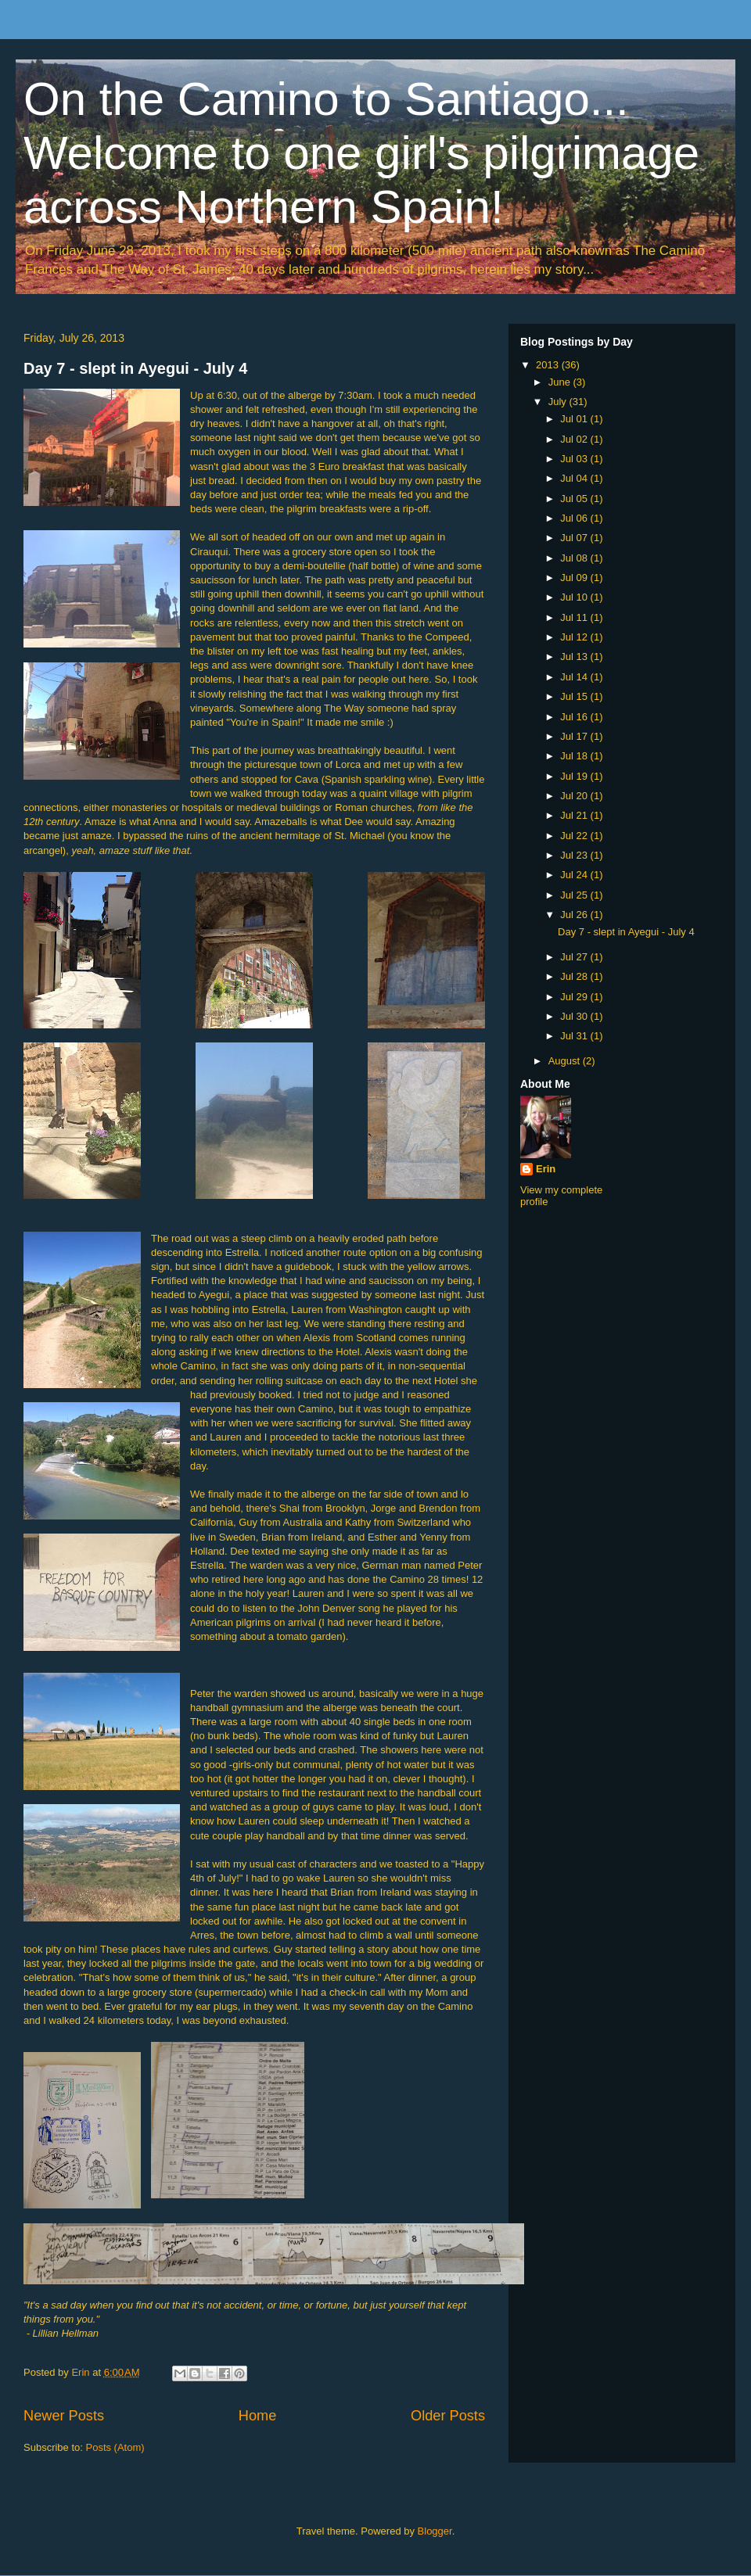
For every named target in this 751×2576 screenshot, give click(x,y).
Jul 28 (575, 976)
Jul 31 (575, 1036)
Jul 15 (575, 696)
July (559, 401)
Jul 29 (575, 997)
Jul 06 (575, 518)
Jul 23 (575, 855)
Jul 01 (575, 419)
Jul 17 (575, 736)
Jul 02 (575, 439)
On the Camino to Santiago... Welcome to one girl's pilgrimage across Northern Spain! (361, 153)
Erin (545, 1169)
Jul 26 (575, 914)
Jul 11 (575, 617)
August (565, 1061)
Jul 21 (575, 815)
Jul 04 (575, 478)
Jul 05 (575, 498)
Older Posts (448, 2416)
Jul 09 (575, 577)
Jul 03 (575, 459)
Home (258, 2416)
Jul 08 (575, 558)
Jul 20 (575, 796)
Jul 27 (575, 957)
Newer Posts (63, 2416)
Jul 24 (575, 875)
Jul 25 (575, 895)
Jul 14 (575, 677)
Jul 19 (575, 776)
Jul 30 (575, 1016)
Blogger (435, 2531)
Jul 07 (575, 538)
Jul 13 (575, 656)
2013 (549, 365)
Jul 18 (575, 756)
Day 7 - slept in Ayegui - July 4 (135, 368)
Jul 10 (575, 597)
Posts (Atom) (115, 2447)
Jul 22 (575, 835)
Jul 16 (575, 717)
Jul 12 (575, 637)
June (560, 382)
